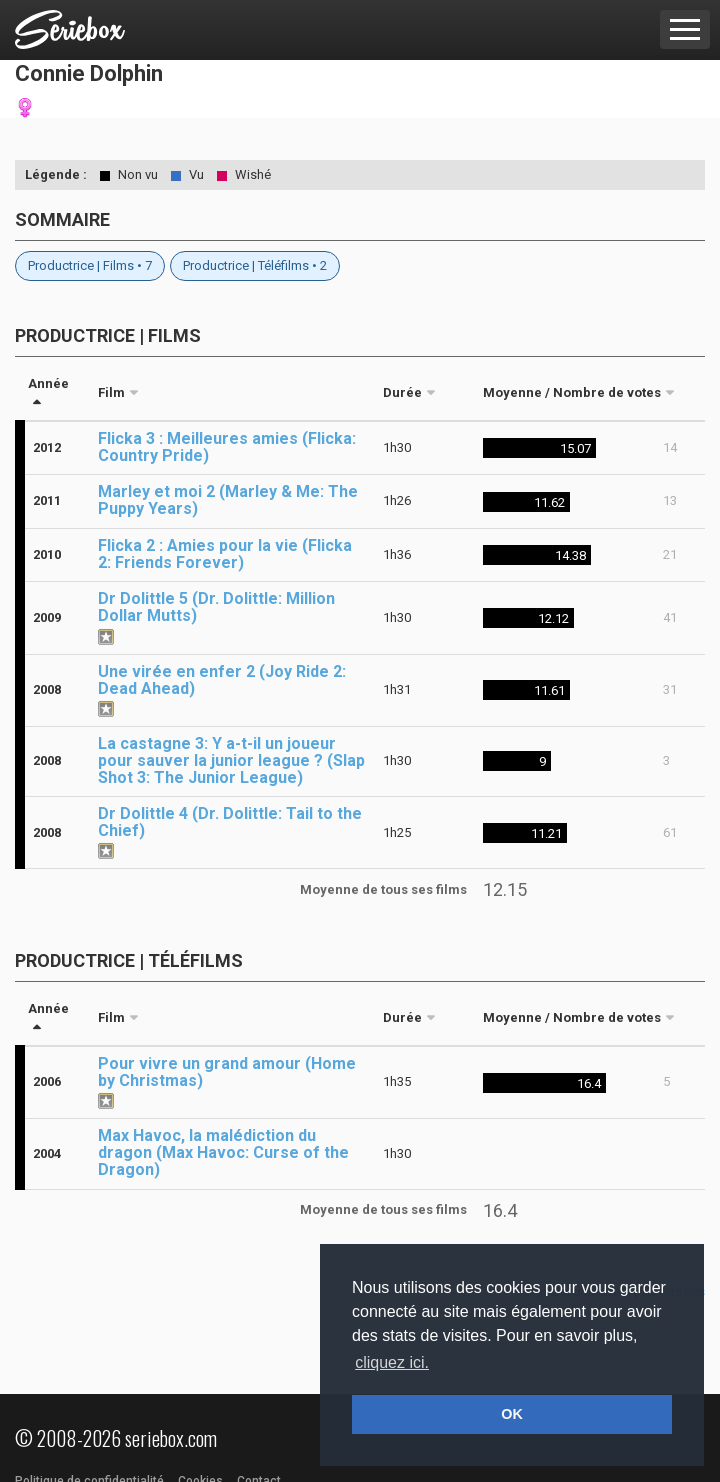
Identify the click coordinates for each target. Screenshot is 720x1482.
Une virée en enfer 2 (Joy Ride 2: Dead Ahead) (222, 680)
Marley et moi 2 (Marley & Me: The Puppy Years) (228, 500)
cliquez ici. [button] (392, 1362)
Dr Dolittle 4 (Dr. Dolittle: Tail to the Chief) (230, 822)
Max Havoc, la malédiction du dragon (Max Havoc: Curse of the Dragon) (223, 1152)
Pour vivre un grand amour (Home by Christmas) (227, 1072)
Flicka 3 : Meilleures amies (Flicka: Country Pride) (227, 447)
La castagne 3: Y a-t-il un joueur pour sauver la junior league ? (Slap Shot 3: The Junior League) (231, 760)
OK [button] (512, 1414)
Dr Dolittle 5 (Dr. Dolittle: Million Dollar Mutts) (216, 607)
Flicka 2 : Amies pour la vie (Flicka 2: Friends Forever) (225, 554)
